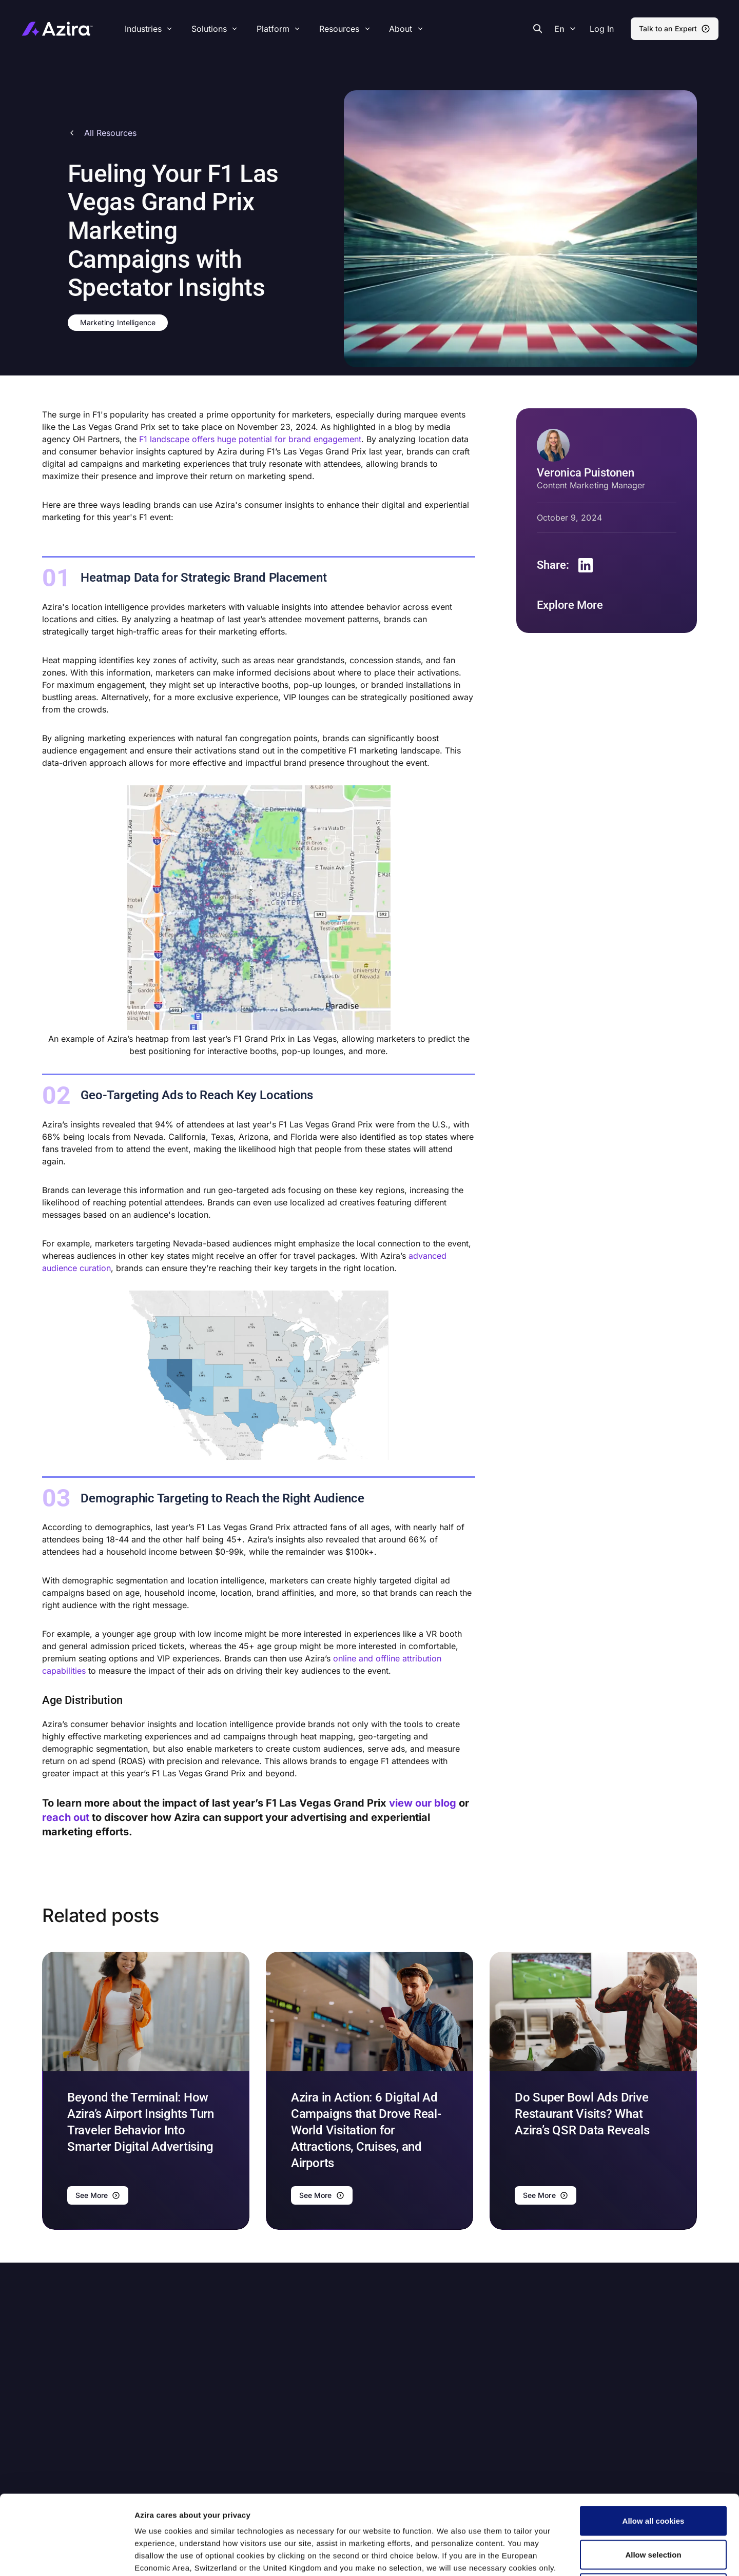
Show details (541, 2555)
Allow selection (653, 2475)
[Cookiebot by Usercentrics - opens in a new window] (66, 2556)
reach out (65, 1817)
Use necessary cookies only (653, 2508)
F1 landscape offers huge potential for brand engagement (250, 439)
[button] (601, 28)
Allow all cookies (654, 2441)
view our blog (424, 1803)
